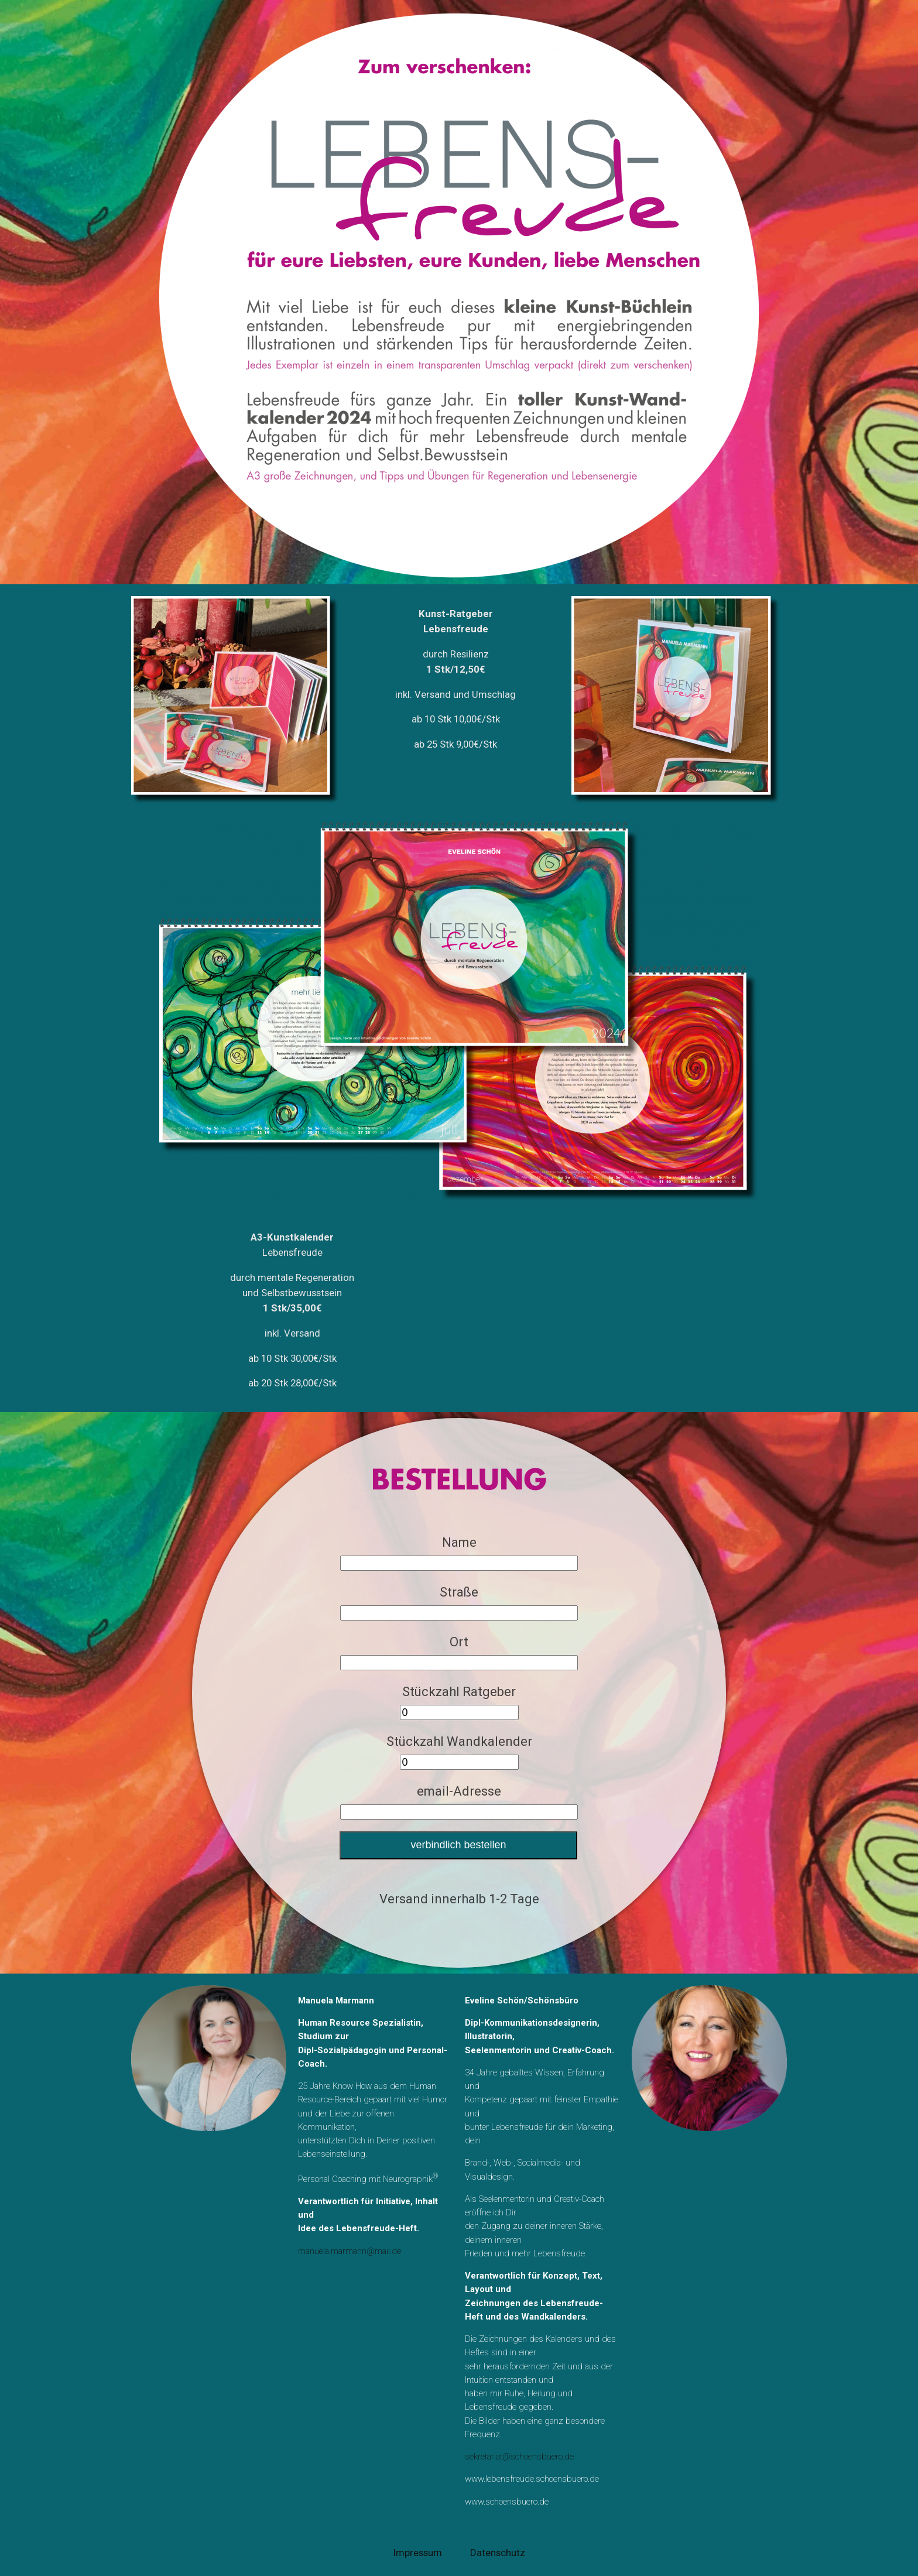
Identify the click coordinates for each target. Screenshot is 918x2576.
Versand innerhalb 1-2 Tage (459, 1899)
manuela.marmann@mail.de (349, 2251)
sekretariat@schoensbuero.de (519, 2456)
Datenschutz (497, 2552)
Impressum (417, 2552)
